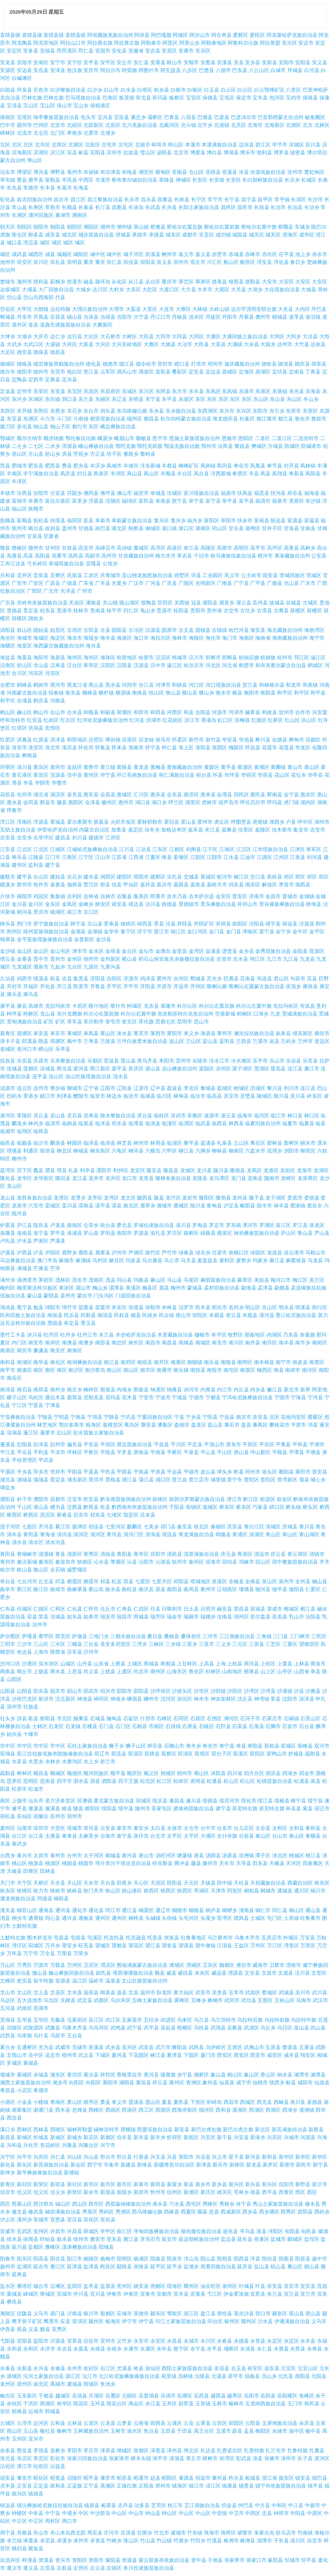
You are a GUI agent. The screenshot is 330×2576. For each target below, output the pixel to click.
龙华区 (24, 1178)
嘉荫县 (181, 885)
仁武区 (141, 1609)
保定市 (243, 98)
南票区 (317, 1362)
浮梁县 (96, 501)
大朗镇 (41, 309)
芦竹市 (169, 1253)
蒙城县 (194, 1288)
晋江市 (161, 931)
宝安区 (193, 98)
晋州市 (57, 959)
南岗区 (319, 1343)
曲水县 (113, 1589)
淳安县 (264, 262)
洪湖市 (153, 720)
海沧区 (7, 638)
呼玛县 (274, 802)
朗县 (43, 1041)
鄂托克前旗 (149, 446)
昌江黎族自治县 (105, 199)
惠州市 (125, 802)
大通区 (213, 336)
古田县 (91, 630)
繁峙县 (147, 454)
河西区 (174, 712)
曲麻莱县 (77, 1589)
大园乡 (268, 344)
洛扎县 (158, 1233)
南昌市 (152, 1343)
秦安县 (184, 1527)
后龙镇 (146, 740)
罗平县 (57, 1233)
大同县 (179, 336)
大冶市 (184, 344)
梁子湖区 (242, 1069)
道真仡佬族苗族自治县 (65, 325)
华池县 (246, 740)
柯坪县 (14, 1014)
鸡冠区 (41, 896)
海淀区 (57, 638)
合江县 (146, 685)
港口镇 (169, 528)
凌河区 (7, 1115)
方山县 (35, 454)
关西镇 (181, 603)
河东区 (35, 673)
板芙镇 (126, 98)
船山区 (231, 262)
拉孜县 (7, 1061)
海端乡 (91, 638)
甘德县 (86, 528)
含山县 (41, 665)
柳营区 (308, 1151)
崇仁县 (114, 262)
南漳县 (7, 1390)
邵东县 (41, 1691)
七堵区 (114, 1515)
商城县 (151, 1664)
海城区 (41, 638)
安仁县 (141, 62)
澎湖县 (14, 1433)
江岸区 (113, 838)
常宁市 (215, 199)
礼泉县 (224, 1143)
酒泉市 (41, 967)
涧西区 (107, 877)
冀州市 (164, 978)
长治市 (278, 207)
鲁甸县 (214, 1206)
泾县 (171, 924)
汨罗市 (186, 1307)
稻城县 (279, 317)
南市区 (147, 1370)
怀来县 (119, 747)
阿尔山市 (199, 35)
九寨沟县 (110, 967)
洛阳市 (124, 1233)
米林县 (169, 1307)
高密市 (224, 548)
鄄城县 (198, 978)
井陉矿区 (204, 924)
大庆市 (41, 336)
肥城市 (19, 466)
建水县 (91, 877)
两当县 (64, 1069)
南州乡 (57, 1390)
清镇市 (317, 1554)
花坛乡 (298, 775)
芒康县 (41, 1268)
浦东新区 (77, 1480)
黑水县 (113, 685)
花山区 (282, 775)
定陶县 (19, 379)
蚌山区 (176, 145)
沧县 (244, 172)
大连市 (166, 309)
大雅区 (151, 344)
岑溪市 (102, 180)
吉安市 (317, 830)
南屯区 (231, 1370)
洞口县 (69, 399)
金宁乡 (283, 931)
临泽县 (91, 1143)
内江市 (224, 1390)
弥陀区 (199, 1315)
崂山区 (46, 1049)
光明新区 (205, 583)
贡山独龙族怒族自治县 (147, 575)
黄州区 (91, 775)
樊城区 (259, 446)
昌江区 (78, 199)
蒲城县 (41, 1480)
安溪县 (224, 62)
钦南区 (84, 1562)
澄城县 (123, 235)
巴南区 (110, 98)
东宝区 (74, 391)
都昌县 (151, 419)
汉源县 (141, 665)
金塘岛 (163, 951)
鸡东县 (236, 885)
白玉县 (211, 90)
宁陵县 (44, 1417)
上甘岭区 (187, 1664)
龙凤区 (254, 1170)
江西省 (136, 857)
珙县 (196, 575)
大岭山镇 (219, 309)
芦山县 (322, 1233)
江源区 (264, 857)
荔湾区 (7, 1170)
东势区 (41, 411)
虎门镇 (291, 802)
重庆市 (169, 282)
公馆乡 (110, 563)
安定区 (14, 51)
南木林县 (264, 1362)
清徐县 (107, 1554)
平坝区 (107, 1444)
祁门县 (168, 1527)
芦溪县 (57, 1241)
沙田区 (234, 1691)
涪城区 (174, 493)
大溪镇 (52, 344)
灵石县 (74, 1115)
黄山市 (295, 767)
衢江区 (24, 1589)
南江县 (111, 1362)
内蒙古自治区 (94, 830)
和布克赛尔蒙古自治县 (280, 665)
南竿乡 (302, 1343)
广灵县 (169, 583)
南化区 (57, 1362)
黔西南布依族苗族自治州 (140, 1507)
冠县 (196, 603)
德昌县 (57, 352)
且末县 (147, 1515)
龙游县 (274, 1253)
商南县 (7, 1671)
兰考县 (91, 1041)
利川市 (291, 1088)
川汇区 (214, 262)
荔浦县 (208, 1143)
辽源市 (141, 1088)
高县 (28, 556)
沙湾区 (251, 1691)
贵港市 (64, 610)
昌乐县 (148, 199)
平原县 (158, 1472)
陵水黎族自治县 (118, 1115)
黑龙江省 (77, 685)
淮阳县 (203, 747)
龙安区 (137, 1170)
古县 (105, 630)
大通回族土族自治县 (245, 336)
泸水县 (24, 1241)
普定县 (57, 1480)
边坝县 (246, 145)
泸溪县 (7, 1253)
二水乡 (52, 446)
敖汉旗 (74, 70)
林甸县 (181, 1096)
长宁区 (198, 199)
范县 (5, 466)
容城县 (257, 1609)
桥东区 (226, 1507)
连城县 (14, 1069)
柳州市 (19, 1159)
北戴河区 (169, 125)
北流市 (24, 133)
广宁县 (241, 583)
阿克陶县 (22, 43)
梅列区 (7, 1288)
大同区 (196, 336)
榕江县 (308, 1609)
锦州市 (91, 959)
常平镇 (282, 199)
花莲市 (269, 747)
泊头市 (7, 172)
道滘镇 (313, 317)
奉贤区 (239, 473)
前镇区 (193, 1507)
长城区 (308, 180)
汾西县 (24, 493)
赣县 (5, 548)
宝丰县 (260, 98)
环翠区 (7, 767)
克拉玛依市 (57, 1006)
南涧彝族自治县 (85, 1362)
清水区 (35, 1542)
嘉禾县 (195, 830)
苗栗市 (102, 1307)
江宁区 (86, 857)
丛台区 (152, 282)
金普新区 (84, 939)
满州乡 (7, 1280)
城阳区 (80, 254)
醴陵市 (80, 1096)
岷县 (136, 1315)
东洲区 (30, 419)
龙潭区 (61, 1198)
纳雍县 (174, 1390)
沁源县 (163, 1562)
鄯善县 (251, 1671)
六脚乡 (203, 1151)
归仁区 (131, 610)
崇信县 (131, 262)
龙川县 (204, 1170)
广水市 (308, 583)
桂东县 (47, 610)
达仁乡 (57, 336)
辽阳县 (124, 1088)
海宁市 (317, 638)
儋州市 (262, 317)
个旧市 (201, 556)
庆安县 (234, 1527)
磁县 (88, 282)
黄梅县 (158, 767)
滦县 (117, 1206)
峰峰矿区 (189, 466)
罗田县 (107, 1233)
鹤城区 (315, 665)
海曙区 (7, 646)
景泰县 (111, 924)
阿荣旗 (129, 70)
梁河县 (80, 1069)
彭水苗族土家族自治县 (98, 1433)
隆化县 (7, 1178)
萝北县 (124, 1225)
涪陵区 (113, 501)
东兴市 (226, 411)
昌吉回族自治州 (34, 199)
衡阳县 (268, 693)
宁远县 (226, 1417)
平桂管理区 (24, 1460)
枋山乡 (52, 454)
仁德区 (41, 1609)
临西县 (219, 1123)
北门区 (57, 133)
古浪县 (264, 610)
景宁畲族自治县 (51, 924)
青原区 (244, 1554)
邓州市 (215, 364)
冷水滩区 (241, 1061)
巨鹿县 (231, 978)
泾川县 (152, 904)
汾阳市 (41, 493)
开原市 (164, 986)
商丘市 (24, 1671)
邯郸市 (213, 657)
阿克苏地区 (46, 43)
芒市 (55, 1268)
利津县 (64, 1096)
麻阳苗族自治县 (218, 1280)
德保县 (41, 352)
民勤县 (88, 1315)
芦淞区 (41, 1241)
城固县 (239, 235)
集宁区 (128, 931)
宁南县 (78, 1417)
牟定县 (71, 1323)
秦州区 (196, 1562)
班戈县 (143, 98)
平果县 (283, 1444)
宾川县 (313, 145)
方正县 (97, 454)
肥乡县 (80, 466)
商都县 (168, 1664)
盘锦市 (181, 1425)
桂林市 (80, 610)
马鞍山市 (315, 1253)
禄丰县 (281, 1206)
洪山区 (308, 720)
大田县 (146, 336)
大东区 (133, 289)
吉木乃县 (177, 896)
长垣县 (261, 207)
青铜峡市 (27, 1554)
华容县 (265, 775)
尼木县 (129, 1397)
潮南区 (79, 215)
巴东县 (239, 70)
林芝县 (124, 1143)
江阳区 (198, 857)
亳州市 (74, 172)
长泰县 (86, 207)
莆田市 (302, 1472)
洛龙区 (317, 1225)
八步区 (189, 70)
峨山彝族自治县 (96, 446)
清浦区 (256, 1534)
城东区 (173, 235)
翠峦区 (186, 282)
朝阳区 (24, 227)
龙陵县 (199, 1178)
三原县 (256, 1644)
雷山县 (128, 1061)
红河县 (136, 720)
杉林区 (213, 1671)
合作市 (302, 712)
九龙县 (307, 959)
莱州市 (224, 1033)
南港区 (7, 1350)
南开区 (161, 1362)
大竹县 (301, 344)
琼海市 (213, 1562)
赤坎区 (269, 254)
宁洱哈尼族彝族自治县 (247, 1397)
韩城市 (179, 657)
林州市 (141, 1143)
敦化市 (302, 419)
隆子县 (256, 1198)
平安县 (91, 1444)
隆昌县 (171, 1170)
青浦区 (239, 1534)
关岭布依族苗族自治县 (42, 603)
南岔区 (119, 1343)
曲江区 (41, 1589)
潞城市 (164, 1206)
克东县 (151, 1006)
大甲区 (24, 309)
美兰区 (317, 1280)
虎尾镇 (260, 822)
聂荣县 (74, 1397)
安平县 (91, 62)
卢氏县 (7, 1241)
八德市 (223, 70)
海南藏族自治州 (290, 638)
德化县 (93, 364)
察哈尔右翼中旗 (259, 227)
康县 (22, 1006)
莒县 (312, 978)
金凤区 (69, 904)
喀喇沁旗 (217, 986)
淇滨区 (47, 1515)
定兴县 (69, 379)
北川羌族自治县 (139, 125)
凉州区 (223, 1069)
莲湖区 (261, 1069)
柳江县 (186, 1151)
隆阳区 (206, 1198)
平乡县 (24, 1472)
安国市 (102, 51)
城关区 (256, 235)
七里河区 (115, 1527)
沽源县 (152, 630)
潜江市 (234, 1499)
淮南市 (136, 747)
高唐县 (14, 556)
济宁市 (144, 931)
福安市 (141, 493)
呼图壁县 (241, 822)
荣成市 (274, 1609)
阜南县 (163, 501)
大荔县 (133, 309)
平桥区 (174, 1452)
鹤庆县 (41, 701)
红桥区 (275, 720)
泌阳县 (164, 152)
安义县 (319, 62)
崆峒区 (244, 1014)
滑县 (17, 783)
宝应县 (121, 117)
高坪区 (274, 548)
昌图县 (119, 207)
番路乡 (131, 454)
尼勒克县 (93, 1397)
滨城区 (296, 145)
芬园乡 (74, 493)
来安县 (41, 1033)
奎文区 (129, 1022)
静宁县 (78, 924)
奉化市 (241, 466)
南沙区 (75, 1370)
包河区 (277, 98)
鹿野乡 (69, 1253)
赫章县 (252, 712)
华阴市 (42, 783)
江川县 (126, 849)
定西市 (35, 379)
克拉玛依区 (285, 1006)
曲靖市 (57, 1589)
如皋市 (91, 1617)
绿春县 (186, 1253)
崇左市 (198, 262)
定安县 (196, 372)
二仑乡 (19, 446)
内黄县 (208, 1390)
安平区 (107, 62)
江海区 (226, 849)
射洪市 (46, 1699)
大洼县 (310, 336)
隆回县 (62, 1178)
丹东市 (24, 317)
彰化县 (7, 199)
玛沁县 (124, 1280)
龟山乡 (147, 610)
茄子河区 (10, 1527)
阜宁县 (196, 501)
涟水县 (120, 1076)
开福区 (30, 986)
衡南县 (139, 693)
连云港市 (294, 1253)
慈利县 (41, 282)
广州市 (84, 591)
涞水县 (124, 1033)
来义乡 (191, 1033)
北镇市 (142, 145)
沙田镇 (218, 1691)
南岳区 (14, 1378)
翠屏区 (203, 282)
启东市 (80, 1515)
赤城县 (236, 254)
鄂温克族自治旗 (182, 446)
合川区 (19, 673)
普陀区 (251, 1480)
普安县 (319, 1472)
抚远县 (278, 520)
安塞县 (158, 62)
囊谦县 (41, 1350)
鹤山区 (7, 712)
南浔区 (309, 1370)
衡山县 (173, 693)
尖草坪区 (43, 838)
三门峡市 (300, 1636)
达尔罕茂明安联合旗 (254, 309)
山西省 (301, 1671)
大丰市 (205, 289)
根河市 (265, 556)
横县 (237, 693)
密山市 (183, 1315)
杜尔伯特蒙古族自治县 (185, 419)
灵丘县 (41, 1115)
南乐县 (211, 1362)
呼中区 (305, 822)
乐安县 (24, 1061)
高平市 (257, 548)
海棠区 (24, 646)
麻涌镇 (83, 1260)
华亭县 (315, 775)
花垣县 (7, 794)
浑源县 (41, 822)
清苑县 (174, 1554)
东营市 (293, 411)
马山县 (174, 1280)
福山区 (19, 509)
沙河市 (91, 1652)
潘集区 (165, 1425)
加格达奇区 (174, 830)
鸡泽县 (147, 978)
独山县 (41, 426)
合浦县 (24, 701)
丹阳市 (229, 317)
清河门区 (133, 1534)
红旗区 (259, 720)
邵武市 (91, 1691)
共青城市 (110, 575)
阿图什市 (149, 70)
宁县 (179, 1417)
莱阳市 (174, 1033)
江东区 (160, 849)
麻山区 (158, 1280)
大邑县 (201, 344)
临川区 (164, 1096)
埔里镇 (218, 1480)
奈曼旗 (307, 1335)
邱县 (60, 1581)
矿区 (48, 1022)
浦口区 (163, 1480)
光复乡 (119, 583)
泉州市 (286, 1581)
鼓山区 (24, 630)
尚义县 (91, 1671)
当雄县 (107, 317)
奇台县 (7, 1581)
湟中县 (74, 775)
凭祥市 (57, 1472)
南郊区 (128, 1362)
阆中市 (74, 1041)
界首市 (286, 885)
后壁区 (96, 740)
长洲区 (19, 215)
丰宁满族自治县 (41, 473)
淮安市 (19, 747)
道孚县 (296, 317)
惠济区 (191, 794)
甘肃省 (51, 536)
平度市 (298, 1425)
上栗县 (284, 1664)
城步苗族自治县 (96, 235)
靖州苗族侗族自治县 (46, 931)
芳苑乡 (80, 454)
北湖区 (293, 125)
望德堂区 (309, 1644)
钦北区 (201, 1527)
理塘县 (14, 1151)
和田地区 (77, 740)
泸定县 (231, 1206)
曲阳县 (174, 1589)
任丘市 (107, 1609)
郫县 (239, 1472)
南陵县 (228, 1362)
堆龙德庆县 (225, 419)
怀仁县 (169, 747)
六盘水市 (255, 1151)
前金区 (284, 1499)
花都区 (313, 740)
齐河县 (46, 1527)
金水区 (96, 951)
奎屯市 (113, 1022)
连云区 (24, 1088)
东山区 (261, 399)
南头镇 (181, 1370)
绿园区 (257, 1253)
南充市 (219, 1343)
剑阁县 (193, 849)
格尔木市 (165, 556)
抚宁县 (179, 501)
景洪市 (41, 912)
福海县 (311, 493)
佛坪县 (107, 493)
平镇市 (191, 1472)
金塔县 (113, 951)
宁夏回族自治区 (155, 1417)
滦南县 (86, 1206)
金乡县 (246, 951)
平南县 (158, 1452)
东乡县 (156, 411)
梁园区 (206, 1069)
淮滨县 (69, 747)
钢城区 (152, 528)
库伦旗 (146, 1022)
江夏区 (152, 857)
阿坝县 (142, 35)
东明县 (136, 399)
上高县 (206, 1664)
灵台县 (144, 1115)
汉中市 (158, 665)
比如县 (131, 152)
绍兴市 (107, 1691)
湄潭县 (116, 1288)
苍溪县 (229, 172)
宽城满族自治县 (299, 1014)
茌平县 (286, 254)
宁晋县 (35, 1405)
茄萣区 (131, 1515)
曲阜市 (7, 1589)
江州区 (281, 857)
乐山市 (277, 1061)
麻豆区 (116, 1260)
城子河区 (133, 254)
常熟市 (52, 207)
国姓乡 (35, 618)
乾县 (105, 1507)
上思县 (74, 1671)
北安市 (57, 125)
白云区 (228, 90)
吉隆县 (124, 896)
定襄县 (52, 379)
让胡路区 (227, 1589)
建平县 (24, 877)
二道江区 (282, 438)
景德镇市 (189, 904)
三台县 (91, 1644)
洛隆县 (7, 1233)
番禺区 (260, 1425)
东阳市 (260, 411)
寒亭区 (91, 665)
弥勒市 (152, 1307)
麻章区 (244, 1280)
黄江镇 (107, 767)
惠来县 (208, 794)
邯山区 (24, 665)
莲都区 (30, 1069)
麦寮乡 (243, 1260)
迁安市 (74, 1499)
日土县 (191, 1609)
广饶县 (274, 583)
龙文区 (128, 1198)
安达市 (306, 43)
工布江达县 (12, 563)
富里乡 (79, 501)
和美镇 (310, 685)
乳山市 (296, 1617)
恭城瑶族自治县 (66, 563)
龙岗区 (287, 1170)
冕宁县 (24, 1307)
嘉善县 (57, 885)
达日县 (74, 336)
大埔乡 (24, 336)
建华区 (19, 865)
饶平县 (279, 1589)
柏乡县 (161, 90)
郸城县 (7, 317)
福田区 (74, 520)
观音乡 (226, 603)
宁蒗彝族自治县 (18, 1417)
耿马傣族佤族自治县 (233, 556)
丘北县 (46, 1581)
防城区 (292, 446)
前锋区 (160, 1499)
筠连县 (264, 978)
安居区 (169, 51)
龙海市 (304, 1170)
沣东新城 (150, 466)
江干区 (210, 849)
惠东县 (158, 794)
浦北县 (7, 1480)
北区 (5, 145)
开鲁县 (97, 986)
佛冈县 (91, 493)
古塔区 (74, 630)
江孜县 (297, 857)
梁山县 (152, 1069)
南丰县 (286, 1343)
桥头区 (310, 1507)
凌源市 (211, 1115)
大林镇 (199, 309)
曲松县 (129, 1589)
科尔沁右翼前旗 (101, 1014)
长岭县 (181, 199)
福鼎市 (228, 493)
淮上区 (186, 747)
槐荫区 (236, 747)
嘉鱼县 (198, 885)
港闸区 (252, 528)
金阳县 (300, 951)
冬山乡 (311, 399)
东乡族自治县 (181, 411)
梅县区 (149, 1288)
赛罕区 (46, 1636)
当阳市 (124, 317)
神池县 (84, 1699)
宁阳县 (210, 1417)
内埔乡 (124, 1390)
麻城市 (66, 1260)
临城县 (147, 1096)
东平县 (169, 399)
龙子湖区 (275, 1198)
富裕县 (261, 520)
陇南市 (272, 1178)
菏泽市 (236, 712)
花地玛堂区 (293, 1417)
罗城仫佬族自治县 (153, 1225)
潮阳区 (91, 227)
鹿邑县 (86, 1253)
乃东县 (290, 1335)
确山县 (319, 1581)
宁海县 (298, 1397)
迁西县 (74, 1507)
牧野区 (235, 1335)
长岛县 (14, 188)
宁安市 (146, 1397)
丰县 (254, 473)
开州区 (198, 986)
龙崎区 (288, 1178)
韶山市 (74, 1691)
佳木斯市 (282, 830)
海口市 (141, 638)
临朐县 (69, 1123)
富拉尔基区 (57, 501)
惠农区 (308, 794)
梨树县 (274, 1143)
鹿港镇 (297, 1206)
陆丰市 (264, 1206)
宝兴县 (105, 117)
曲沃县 (146, 1589)
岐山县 (24, 1570)
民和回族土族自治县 (23, 1315)
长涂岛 (136, 207)
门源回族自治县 (133, 1296)
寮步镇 (57, 1088)
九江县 (290, 959)
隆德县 (237, 1170)
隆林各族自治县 (173, 1178)
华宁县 (107, 775)
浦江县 (129, 1480)
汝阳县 (313, 1617)
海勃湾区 (314, 630)
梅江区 (300, 1280)
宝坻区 (226, 98)
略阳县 (247, 1206)
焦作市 (41, 885)
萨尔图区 (10, 1636)
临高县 (214, 1096)
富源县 (295, 520)
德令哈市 (146, 364)
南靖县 (144, 1362)
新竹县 (213, 740)
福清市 (262, 501)
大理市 (116, 309)
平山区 (224, 1452)
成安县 (52, 235)
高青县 (291, 548)
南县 (279, 1370)
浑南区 (24, 822)
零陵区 (24, 1115)
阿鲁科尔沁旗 (243, 43)
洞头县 (107, 411)
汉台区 (74, 665)
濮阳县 (7, 1499)
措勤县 (252, 282)
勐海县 (248, 1288)
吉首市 (224, 959)
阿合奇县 (221, 35)
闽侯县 (55, 1315)
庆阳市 (158, 1554)
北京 (308, 125)
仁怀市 (91, 1609)
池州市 (7, 262)
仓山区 (196, 172)
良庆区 (136, 1069)
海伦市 (213, 638)
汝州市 (39, 1624)
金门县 (216, 931)
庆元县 (228, 1554)
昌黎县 (165, 199)
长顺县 (69, 207)
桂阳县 (181, 610)
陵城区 (264, 1096)
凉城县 (47, 1069)
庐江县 (24, 1225)
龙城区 (187, 1170)
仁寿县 (124, 1609)
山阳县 (7, 1691)
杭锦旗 (268, 657)
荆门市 (24, 924)
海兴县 (93, 646)
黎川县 (274, 1088)
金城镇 (306, 896)
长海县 (80, 188)
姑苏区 (57, 630)
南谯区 (24, 1370)
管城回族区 (292, 575)
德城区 (7, 364)
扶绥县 (57, 520)
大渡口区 (169, 289)
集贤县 (80, 978)
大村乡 (116, 289)
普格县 (113, 1480)
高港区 (174, 548)
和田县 (158, 712)
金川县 (19, 904)
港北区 (119, 528)
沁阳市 (146, 1562)
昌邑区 (228, 207)
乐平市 (260, 1061)
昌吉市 (61, 199)
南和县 (7, 1362)
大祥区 (69, 344)
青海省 (47, 1534)
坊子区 (114, 454)
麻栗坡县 (296, 1260)
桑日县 (154, 1636)
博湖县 (231, 152)
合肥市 (7, 685)
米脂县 (250, 1315)
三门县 (280, 1636)
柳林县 (219, 1151)
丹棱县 (179, 317)
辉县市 (47, 802)
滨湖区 (41, 152)
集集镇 (57, 896)
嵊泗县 (134, 1699)
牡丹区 (51, 1335)
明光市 (219, 1307)
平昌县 (161, 1444)
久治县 (7, 978)
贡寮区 (57, 575)
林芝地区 (47, 1425)
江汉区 (243, 849)
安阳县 (302, 62)
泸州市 (119, 1253)
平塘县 (313, 1452)
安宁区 (74, 62)
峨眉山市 (124, 438)
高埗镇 (124, 548)
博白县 (214, 152)
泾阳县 (256, 924)
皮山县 (208, 1472)
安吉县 (152, 51)
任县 (155, 1609)
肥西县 (52, 466)
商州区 (158, 1671)
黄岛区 (41, 767)
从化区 (119, 282)
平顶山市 (214, 1444)
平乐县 (24, 1452)
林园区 (74, 1143)
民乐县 (71, 1315)
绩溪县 (41, 978)
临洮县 (152, 1123)
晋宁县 (266, 931)
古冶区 (136, 630)
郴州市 (169, 254)
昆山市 (201, 1022)
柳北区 (64, 1151)
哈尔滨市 (194, 665)
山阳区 (14, 1679)
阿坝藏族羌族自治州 (110, 35)
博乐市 (247, 152)
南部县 (102, 1343)
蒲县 (304, 1480)
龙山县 (7, 1198)
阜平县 (229, 501)
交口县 (257, 877)
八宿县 (188, 117)
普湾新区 (287, 1480)
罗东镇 (233, 1225)
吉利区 (74, 896)
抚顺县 (7, 520)
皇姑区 (74, 767)
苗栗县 (86, 1307)
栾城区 (52, 1206)
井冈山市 (247, 904)
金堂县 (179, 951)
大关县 (238, 289)
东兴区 (243, 411)
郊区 (289, 877)
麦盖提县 (207, 1260)
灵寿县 (91, 1115)
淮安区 (35, 747)
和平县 (318, 693)
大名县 (285, 309)
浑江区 (7, 822)
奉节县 (274, 466)
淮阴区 (219, 747)
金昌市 (273, 896)
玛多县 (133, 1260)
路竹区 (152, 1253)
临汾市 (198, 1096)
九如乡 (57, 967)
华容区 (248, 775)
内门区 (19, 1343)
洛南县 (24, 1233)
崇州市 (181, 262)
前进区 (267, 1499)
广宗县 (7, 603)
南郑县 (41, 1390)
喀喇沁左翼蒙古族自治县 (257, 986)
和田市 (141, 712)
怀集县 (102, 747)
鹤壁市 (246, 665)
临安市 (97, 1096)
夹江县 (212, 830)
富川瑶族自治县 (201, 493)
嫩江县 (274, 1390)
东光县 (296, 391)
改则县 (52, 528)
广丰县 (102, 583)
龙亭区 (95, 1198)
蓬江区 (30, 1433)
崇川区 (41, 262)
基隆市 (168, 1006)
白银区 (194, 90)
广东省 (86, 583)
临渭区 (186, 1123)
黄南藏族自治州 (184, 767)
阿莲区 (170, 43)
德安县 (24, 352)
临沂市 (41, 1143)
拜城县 (295, 70)
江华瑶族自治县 (270, 849)
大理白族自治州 (90, 309)
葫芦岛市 (228, 802)
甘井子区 (272, 528)
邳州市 (252, 1472)
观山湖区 (129, 603)
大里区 (149, 309)
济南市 (256, 896)
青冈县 (30, 1534)
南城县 (186, 1343)
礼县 (73, 1170)
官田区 (165, 603)
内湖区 (274, 1335)
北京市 (181, 152)
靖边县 (136, 904)
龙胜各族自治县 (34, 1198)
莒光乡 (214, 978)
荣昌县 (241, 1609)
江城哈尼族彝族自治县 (92, 849)
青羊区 (141, 1554)
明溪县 (302, 1307)
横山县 (189, 693)
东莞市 (57, 372)
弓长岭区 (37, 563)
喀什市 (118, 1006)
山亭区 (284, 1671)
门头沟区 (104, 1296)
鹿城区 (181, 1206)
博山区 (34, 160)
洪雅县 (24, 740)
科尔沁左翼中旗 (254, 1006)
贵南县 (97, 610)
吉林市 (107, 896)
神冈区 (101, 1699)
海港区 (124, 638)
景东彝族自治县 (218, 904)
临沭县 (102, 1123)
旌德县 (169, 904)
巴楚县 (206, 70)
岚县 (274, 1041)
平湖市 (317, 1444)
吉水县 (240, 959)
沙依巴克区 (24, 1699)
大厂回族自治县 (56, 289)
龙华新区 (43, 1178)
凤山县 (134, 473)
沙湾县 (268, 1691)
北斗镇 (188, 125)
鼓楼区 (297, 610)
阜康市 (35, 501)
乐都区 (95, 1061)
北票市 (91, 133)
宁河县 (315, 1397)
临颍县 (24, 1143)
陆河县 (19, 1213)
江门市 (52, 857)
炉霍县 (7, 1225)
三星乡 (189, 1644)
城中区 (97, 254)
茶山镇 (141, 227)
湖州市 (322, 822)
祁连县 (96, 1527)
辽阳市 (107, 1088)
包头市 (88, 117)
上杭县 (234, 1664)
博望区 (24, 172)
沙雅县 (313, 1691)
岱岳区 (7, 309)
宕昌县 (57, 317)
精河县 (24, 912)
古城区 (310, 603)
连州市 (41, 1088)
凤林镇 (308, 466)
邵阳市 (124, 1691)
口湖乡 (261, 1014)
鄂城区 (7, 438)
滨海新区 (22, 152)
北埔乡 (107, 133)
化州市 (24, 794)
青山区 (273, 1534)
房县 (67, 454)
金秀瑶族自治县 (273, 951)
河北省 (229, 665)
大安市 (269, 282)
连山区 (56, 1076)
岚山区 (176, 1041)
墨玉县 (88, 1323)
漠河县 (266, 1315)
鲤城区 (241, 1088)
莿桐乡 (57, 282)
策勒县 (52, 180)
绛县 (167, 857)
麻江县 (277, 1260)
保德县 (210, 98)
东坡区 (186, 399)
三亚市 (206, 1644)
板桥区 (176, 98)
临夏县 (306, 1123)
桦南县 (29, 755)
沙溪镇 (284, 1691)
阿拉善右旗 (100, 43)
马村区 (100, 1260)
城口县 (14, 242)
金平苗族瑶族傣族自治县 (45, 939)
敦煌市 (318, 419)
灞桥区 (154, 117)
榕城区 (291, 1609)
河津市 (163, 685)
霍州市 (205, 822)
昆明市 (184, 1022)
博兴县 (41, 172)
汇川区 (141, 794)
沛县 (313, 1425)
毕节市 (279, 145)
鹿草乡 (147, 1206)
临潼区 (169, 1123)
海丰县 (107, 638)
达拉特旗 (60, 309)
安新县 (269, 62)
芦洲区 (136, 1253)
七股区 (29, 1527)
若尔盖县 (260, 1617)
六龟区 (119, 1151)
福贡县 (261, 493)
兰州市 (305, 1041)
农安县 (260, 1417)
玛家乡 (260, 1260)
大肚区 (149, 289)
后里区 (129, 740)
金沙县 (103, 939)
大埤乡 (7, 336)
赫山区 (24, 712)
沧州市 (295, 172)
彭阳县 (24, 1444)
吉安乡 (24, 838)
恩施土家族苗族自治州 (194, 438)
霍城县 (57, 822)
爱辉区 (240, 35)
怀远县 (252, 747)
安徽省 (136, 51)
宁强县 (95, 1417)
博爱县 (198, 152)
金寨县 (24, 959)
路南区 (74, 1225)
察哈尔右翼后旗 (184, 227)
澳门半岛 (47, 1260)
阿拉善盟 (270, 43)
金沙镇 (7, 951)
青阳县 (124, 1554)
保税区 (7, 117)
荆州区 (14, 931)
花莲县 (286, 747)
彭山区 (64, 1433)
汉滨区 (163, 657)
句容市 (297, 978)
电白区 (74, 372)
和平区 (284, 693)
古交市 (231, 610)
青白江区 (254, 1527)
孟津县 (265, 1288)
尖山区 (41, 877)
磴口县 (181, 364)
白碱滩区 (22, 78)
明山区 (252, 1307)
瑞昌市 (124, 1617)
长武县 (152, 207)
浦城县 (24, 1480)
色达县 (24, 1652)
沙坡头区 (182, 1691)
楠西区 (264, 1370)
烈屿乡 (14, 1096)
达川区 (100, 289)
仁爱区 (313, 1589)
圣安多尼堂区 (115, 1644)
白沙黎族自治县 (68, 90)
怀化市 (86, 747)
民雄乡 (149, 1315)
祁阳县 (181, 1581)
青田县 (7, 1554)
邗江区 (301, 657)
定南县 (296, 372)
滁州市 (24, 282)
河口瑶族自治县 (223, 685)
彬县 (83, 152)
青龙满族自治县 (196, 1534)
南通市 (164, 1370)
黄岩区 (41, 775)
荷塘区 (124, 712)
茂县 (110, 1280)
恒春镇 (56, 693)
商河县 (251, 1664)
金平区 (317, 931)
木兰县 (106, 1335)
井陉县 (184, 924)
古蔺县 (281, 610)
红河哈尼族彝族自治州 (102, 720)
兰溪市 (260, 1041)
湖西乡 (277, 822)
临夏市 (290, 1123)
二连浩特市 (306, 438)
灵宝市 (231, 1096)
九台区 (74, 967)
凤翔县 (279, 473)
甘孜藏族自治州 (136, 556)
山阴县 (24, 1691)
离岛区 (131, 1425)
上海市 (41, 1652)
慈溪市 (74, 282)
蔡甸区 (163, 172)
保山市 (64, 105)
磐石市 (232, 1425)
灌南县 (93, 603)
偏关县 (74, 1444)
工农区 (91, 575)
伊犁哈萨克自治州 (57, 830)
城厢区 (64, 254)
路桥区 (191, 1233)
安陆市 (24, 62)
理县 (62, 1170)
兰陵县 (107, 1041)
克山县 (47, 1014)
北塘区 (75, 145)
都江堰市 (266, 419)
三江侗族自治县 (237, 1636)
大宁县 (141, 317)
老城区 (7, 1049)
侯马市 (163, 740)
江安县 (7, 849)
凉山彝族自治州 (179, 1069)
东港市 (246, 391)
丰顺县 (168, 473)
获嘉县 (101, 822)
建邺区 (158, 877)
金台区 (129, 951)
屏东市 (233, 1444)
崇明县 (74, 262)
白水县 (128, 90)
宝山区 (30, 105)
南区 (38, 1370)
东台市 (91, 411)
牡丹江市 (87, 1335)
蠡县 (38, 1170)
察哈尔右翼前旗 (222, 227)
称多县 (35, 235)
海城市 (24, 638)
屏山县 (241, 1452)
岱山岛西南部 (38, 297)
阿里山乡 (189, 43)
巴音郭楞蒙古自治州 (280, 117)
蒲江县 (146, 1480)
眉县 (164, 1288)
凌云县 (228, 1115)
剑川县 (79, 838)
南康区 (178, 1362)
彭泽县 (41, 1444)
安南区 (41, 62)
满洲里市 (27, 1280)
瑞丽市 (191, 1617)
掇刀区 (7, 426)
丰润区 (118, 473)
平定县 (194, 1444)
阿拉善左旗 (126, 43)
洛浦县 (74, 1233)
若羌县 (279, 1617)
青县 (60, 1554)
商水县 (57, 1671)
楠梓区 (91, 1390)
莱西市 (158, 1033)
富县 (88, 520)
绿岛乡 (203, 1253)
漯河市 (250, 1225)
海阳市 (41, 657)
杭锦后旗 (249, 657)
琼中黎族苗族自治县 (295, 1562)
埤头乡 (224, 1472)
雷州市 (183, 1061)
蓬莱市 (47, 1433)
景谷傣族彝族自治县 (282, 904)
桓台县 (203, 775)
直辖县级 (10, 35)
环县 (218, 775)
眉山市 (83, 1288)
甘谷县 (236, 528)
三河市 (210, 1636)
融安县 (224, 1609)
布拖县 (129, 172)
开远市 (181, 986)
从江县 (136, 282)
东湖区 (35, 399)
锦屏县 (7, 939)
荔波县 (174, 1088)
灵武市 (178, 1115)
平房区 (250, 1444)
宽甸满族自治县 (24, 1022)
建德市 (96, 838)
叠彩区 (179, 372)
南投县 (198, 1370)
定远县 (7, 391)
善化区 (196, 1671)
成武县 (19, 254)
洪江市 (192, 720)
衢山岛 (96, 1589)
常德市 (30, 188)
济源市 (131, 978)
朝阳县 (57, 227)
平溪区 (7, 1472)
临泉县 (86, 1123)
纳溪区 (158, 1390)
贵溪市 (164, 610)
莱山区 (107, 1033)
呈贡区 (206, 235)
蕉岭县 (274, 877)
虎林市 (209, 802)
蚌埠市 (159, 145)
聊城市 (74, 1088)
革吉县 (184, 556)
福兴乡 (194, 520)
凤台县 (201, 473)
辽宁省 (91, 1088)
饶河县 (262, 1589)
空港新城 (225, 1014)
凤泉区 (101, 473)
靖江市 (74, 912)
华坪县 (232, 775)
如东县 (74, 1617)
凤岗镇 (208, 466)
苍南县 (179, 172)
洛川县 (183, 1225)
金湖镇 (95, 931)
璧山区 (147, 152)
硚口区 (277, 1507)
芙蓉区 (296, 501)
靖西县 (144, 924)
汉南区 (7, 665)
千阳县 (176, 1507)
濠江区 (174, 665)
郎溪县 (29, 1041)
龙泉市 (19, 1206)
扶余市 (244, 520)
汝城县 (57, 1617)
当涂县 (91, 317)
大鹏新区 (102, 325)
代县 (60, 297)
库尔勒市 (93, 1022)
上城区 (134, 1664)
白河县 (311, 70)
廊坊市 (322, 1033)
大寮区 (183, 309)
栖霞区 (74, 1581)
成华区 (306, 235)
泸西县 (24, 1253)
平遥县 (91, 1472)
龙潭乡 (78, 1198)
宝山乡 (80, 105)
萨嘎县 (29, 1636)
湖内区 (308, 802)
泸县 (38, 1253)
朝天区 (7, 227)
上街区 (268, 1664)
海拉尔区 (160, 638)
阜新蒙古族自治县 (132, 520)
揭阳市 (24, 896)
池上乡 (302, 254)
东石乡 (74, 411)
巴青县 (171, 117)
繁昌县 (242, 446)
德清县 (285, 364)
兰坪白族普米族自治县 (142, 1041)
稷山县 (129, 959)
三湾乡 (139, 1644)
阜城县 (158, 493)
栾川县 (69, 1206)
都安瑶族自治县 (108, 419)
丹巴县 (318, 309)
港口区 (186, 528)
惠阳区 (75, 802)
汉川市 (196, 657)
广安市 (19, 583)
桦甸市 (296, 740)
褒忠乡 (138, 117)
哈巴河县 (239, 630)
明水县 (286, 1307)
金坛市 (146, 951)
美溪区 (133, 1288)
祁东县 (97, 1515)
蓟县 (55, 978)
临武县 (203, 1123)
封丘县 (84, 473)
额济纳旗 (53, 438)
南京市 (243, 1417)
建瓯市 (7, 877)
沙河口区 (10, 1664)
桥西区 (14, 1515)
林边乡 (114, 1096)
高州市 (109, 556)
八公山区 (259, 70)
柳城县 (80, 1151)
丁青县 (313, 372)
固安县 (270, 575)
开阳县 (147, 986)
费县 (67, 466)
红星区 (7, 740)
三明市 (7, 1644)
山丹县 (84, 1664)
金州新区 (110, 959)
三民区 (318, 1636)
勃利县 (264, 152)
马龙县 (315, 1260)
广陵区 (186, 583)
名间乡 (236, 1307)
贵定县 (30, 610)
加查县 (118, 830)
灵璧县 (247, 1096)
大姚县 (168, 344)
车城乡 (302, 227)
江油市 (247, 857)
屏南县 (141, 1452)
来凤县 (91, 1033)
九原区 (91, 967)
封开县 (291, 466)
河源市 (219, 712)
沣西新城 (221, 473)
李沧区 (191, 1088)
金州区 (74, 959)
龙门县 (238, 1178)
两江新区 (100, 1069)
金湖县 (78, 931)
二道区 (262, 438)
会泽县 (92, 802)
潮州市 (107, 227)
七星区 (142, 1581)
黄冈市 (57, 767)
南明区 (244, 1362)
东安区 (41, 391)
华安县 (229, 740)
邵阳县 (141, 1691)
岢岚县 (307, 1006)
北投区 (92, 145)
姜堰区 (181, 857)
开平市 (131, 986)
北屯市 (109, 145)
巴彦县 (221, 117)
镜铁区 (128, 924)
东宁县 (152, 399)
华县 (28, 783)
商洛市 (318, 1664)
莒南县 (247, 978)
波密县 (297, 152)
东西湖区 (207, 411)
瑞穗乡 (208, 1617)
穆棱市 (202, 1335)
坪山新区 (260, 1452)
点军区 (107, 372)
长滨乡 (292, 180)
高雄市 (35, 1006)
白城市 (278, 70)
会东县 (174, 794)
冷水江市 (219, 1061)
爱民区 (257, 35)
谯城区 (210, 1507)
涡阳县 (7, 630)
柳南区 (236, 1151)
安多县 (30, 51)
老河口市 (27, 1049)
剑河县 (314, 857)
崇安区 (24, 262)
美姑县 (261, 1280)
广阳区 (34, 591)
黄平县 (228, 767)
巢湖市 (62, 215)
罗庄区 (174, 1233)
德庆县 (302, 364)
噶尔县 (35, 528)
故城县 (277, 603)
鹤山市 (41, 712)
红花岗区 (172, 720)
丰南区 (14, 473)
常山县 (19, 207)
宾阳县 (97, 152)
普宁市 (234, 1480)
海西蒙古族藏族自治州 (58, 646)
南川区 (236, 1343)
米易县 (216, 1315)
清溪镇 (46, 1554)
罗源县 (141, 1233)
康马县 (30, 994)
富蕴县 (311, 520)
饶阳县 (296, 1589)
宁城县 (179, 1397)
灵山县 (57, 1115)
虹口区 (225, 720)
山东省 (101, 1664)
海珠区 (107, 657)
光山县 (291, 583)
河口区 (196, 685)
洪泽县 (57, 740)
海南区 (246, 638)
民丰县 (203, 1307)
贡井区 (24, 575)
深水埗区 (48, 1664)
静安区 (102, 904)
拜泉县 (24, 90)
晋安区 (239, 896)
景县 (159, 924)
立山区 (241, 1143)
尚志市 (141, 1671)
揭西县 (302, 885)
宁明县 (61, 1417)
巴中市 (7, 125)
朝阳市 (41, 227)
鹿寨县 (102, 1253)
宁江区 (19, 1405)
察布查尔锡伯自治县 (134, 180)
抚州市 (19, 528)
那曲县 (141, 1390)
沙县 (299, 1691)
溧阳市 (104, 1170)
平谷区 (266, 1444)
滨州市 (114, 152)
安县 (239, 62)
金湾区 (196, 951)
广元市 (51, 591)
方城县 (275, 446)
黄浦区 (244, 767)
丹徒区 (213, 317)
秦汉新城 (27, 1562)
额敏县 (143, 438)
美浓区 (66, 1288)
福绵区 (129, 501)
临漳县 (107, 1143)
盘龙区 (198, 1425)
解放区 (269, 885)
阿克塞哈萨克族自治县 (292, 35)
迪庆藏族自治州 (242, 364)
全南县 (252, 1581)
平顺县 (279, 1452)
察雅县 (158, 227)
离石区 (257, 1143)
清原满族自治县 (201, 1554)
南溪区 (247, 1370)
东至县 (14, 419)
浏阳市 (291, 1151)
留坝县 (47, 1151)
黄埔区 (261, 767)
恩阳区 (245, 438)
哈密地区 (127, 657)
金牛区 (300, 931)
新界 (305, 1390)
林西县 (236, 1123)
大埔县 (29, 289)
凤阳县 (313, 473)
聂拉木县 (55, 1397)
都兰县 (285, 419)
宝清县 (14, 105)
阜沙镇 (313, 501)
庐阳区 (52, 1253)
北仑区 (41, 133)
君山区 (281, 978)
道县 (33, 325)
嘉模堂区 (113, 1425)
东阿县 (163, 391)
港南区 (203, 528)
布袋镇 (91, 172)
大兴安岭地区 (127, 344)
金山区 (24, 951)
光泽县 (68, 591)
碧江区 (262, 145)
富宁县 (213, 501)
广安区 (35, 583)
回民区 (241, 794)
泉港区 (219, 1581)
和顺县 (91, 712)
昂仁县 (86, 51)
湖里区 (192, 802)
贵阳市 (198, 610)
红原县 (41, 740)
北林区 (322, 125)
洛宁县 (41, 1233)
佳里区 (245, 830)
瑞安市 (107, 1617)
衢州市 (208, 1589)
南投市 (214, 1370)
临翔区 (24, 1131)
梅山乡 (100, 1288)
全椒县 (236, 1581)
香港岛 (208, 720)
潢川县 (24, 767)
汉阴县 (124, 665)
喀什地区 (98, 1006)
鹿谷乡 (314, 1206)
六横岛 (152, 1151)
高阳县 (42, 556)
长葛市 (64, 188)
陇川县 (221, 1170)
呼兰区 (176, 802)
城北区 (69, 235)
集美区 (141, 896)
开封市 (14, 986)
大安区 (286, 282)
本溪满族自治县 (219, 145)
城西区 (35, 254)
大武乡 (14, 344)
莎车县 (74, 1652)
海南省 (262, 638)
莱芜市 (141, 1033)
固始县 (41, 630)
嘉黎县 (229, 830)
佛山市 (124, 493)
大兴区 (102, 344)
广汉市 (136, 583)
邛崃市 (246, 1562)
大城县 (308, 289)
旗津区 (79, 1527)
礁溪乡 (7, 885)
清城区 (273, 1527)
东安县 (57, 391)
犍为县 (57, 1507)
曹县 (22, 180)
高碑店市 (105, 548)
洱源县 (69, 446)
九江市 (274, 959)
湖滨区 (57, 794)
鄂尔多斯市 (71, 1425)
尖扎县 (174, 877)
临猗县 (41, 1131)
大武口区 (33, 344)
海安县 (257, 630)
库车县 (74, 1022)
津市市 (79, 951)
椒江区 (241, 877)
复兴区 (161, 520)
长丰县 (47, 188)
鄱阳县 (286, 1472)
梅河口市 (280, 1280)
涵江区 (318, 657)
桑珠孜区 (191, 1636)
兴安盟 (319, 712)
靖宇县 (273, 924)
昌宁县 (248, 199)
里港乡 (30, 1096)
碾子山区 (17, 1397)
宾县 (72, 152)
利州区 (120, 1170)
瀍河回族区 (41, 215)
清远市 (261, 1554)
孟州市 (68, 1296)
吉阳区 (114, 978)
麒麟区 (134, 1527)
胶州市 (24, 885)
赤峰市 (252, 254)
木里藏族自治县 (175, 1335)
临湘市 (7, 1131)
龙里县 (146, 1178)
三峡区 (156, 1644)
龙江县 (79, 1178)
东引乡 (277, 411)
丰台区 (184, 473)
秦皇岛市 (65, 1562)
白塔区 (144, 90)
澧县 (50, 1170)
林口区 (311, 1115)
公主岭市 (251, 575)
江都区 (176, 849)
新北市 (291, 1390)
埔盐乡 (7, 1487)
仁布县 (7, 1609)
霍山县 (188, 822)
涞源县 (208, 1033)
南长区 (136, 1343)
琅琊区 (57, 1041)
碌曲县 (208, 1233)
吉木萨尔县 (201, 896)
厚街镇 (113, 740)
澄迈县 (30, 242)
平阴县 (124, 1472)
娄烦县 (311, 1198)
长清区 (298, 199)
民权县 (121, 1315)
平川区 (178, 1444)
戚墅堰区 (77, 1570)
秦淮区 (46, 1562)
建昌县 (62, 838)
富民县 (146, 501)
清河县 (64, 1534)
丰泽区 (19, 481)
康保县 (310, 986)
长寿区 (35, 207)
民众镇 (166, 1315)
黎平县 (191, 1143)
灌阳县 (210, 603)
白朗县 (7, 90)
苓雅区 (194, 1115)
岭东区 (314, 1096)
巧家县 (260, 1507)
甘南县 (308, 528)
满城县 (24, 1268)
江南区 (69, 857)
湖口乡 (159, 802)
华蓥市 (59, 783)
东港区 (262, 391)
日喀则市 (172, 1609)
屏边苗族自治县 (134, 1444)
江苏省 (119, 857)
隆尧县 (223, 1198)
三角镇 (264, 1636)
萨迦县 (79, 1636)
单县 (315, 1671)
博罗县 (281, 152)
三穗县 (74, 1644)
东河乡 (19, 399)
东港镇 (279, 391)
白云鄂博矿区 (269, 90)
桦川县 (262, 740)
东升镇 (24, 411)
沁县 (132, 1562)
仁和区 (57, 1609)
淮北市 (52, 747)
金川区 (35, 904)
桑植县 (171, 1636)
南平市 (7, 1370)
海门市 (229, 638)
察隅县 (285, 227)
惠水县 (14, 802)
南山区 (114, 1370)
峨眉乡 (105, 438)
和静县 (179, 685)
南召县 (24, 1390)
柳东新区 (100, 1151)
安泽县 (57, 70)
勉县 (38, 1307)
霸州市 (24, 125)
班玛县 (160, 98)
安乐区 (203, 51)
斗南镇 (80, 419)
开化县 (47, 986)
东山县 (277, 399)
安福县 (47, 51)
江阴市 (214, 857)
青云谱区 (297, 1554)
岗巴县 (102, 528)
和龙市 (293, 685)
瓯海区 (93, 1425)
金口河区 (197, 931)
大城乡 (83, 289)
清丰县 (14, 1534)
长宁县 (232, 199)
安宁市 (57, 62)
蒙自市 (84, 1296)
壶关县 (74, 794)
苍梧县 (213, 172)
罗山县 (91, 1233)
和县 (189, 712)
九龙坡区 (22, 967)
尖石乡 (74, 877)
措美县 (219, 282)
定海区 (246, 372)
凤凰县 (257, 466)
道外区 (19, 325)
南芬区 (269, 1343)
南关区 (57, 1350)
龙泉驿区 (308, 1178)
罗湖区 (266, 1225)
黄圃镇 (278, 767)
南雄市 (292, 1370)
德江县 (126, 364)
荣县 (43, 1617)
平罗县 (124, 1452)
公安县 (318, 556)
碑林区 (7, 133)
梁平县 (119, 1069)
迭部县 (163, 372)
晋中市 (41, 959)
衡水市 (223, 693)
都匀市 (79, 426)
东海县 (313, 391)
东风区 (213, 391)
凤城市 (114, 466)
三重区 (290, 1644)
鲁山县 (305, 1233)
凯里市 (80, 986)
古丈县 (186, 630)
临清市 (52, 1123)
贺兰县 (250, 685)
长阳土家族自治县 (199, 207)
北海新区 (274, 125)
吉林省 (91, 896)
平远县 (174, 1472)
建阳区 (124, 877)
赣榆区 (19, 548)
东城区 (129, 391)
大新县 (86, 344)
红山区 (292, 720)
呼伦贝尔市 (252, 802)
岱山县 (14, 297)
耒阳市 (166, 1061)
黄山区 (311, 767)
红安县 (34, 720)
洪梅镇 (242, 720)
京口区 (91, 912)
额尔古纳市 (29, 438)
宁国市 (282, 1397)
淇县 (128, 1581)
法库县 (225, 446)
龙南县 (255, 1178)
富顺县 (24, 520)
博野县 (57, 172)
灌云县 (243, 603)
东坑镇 (52, 399)
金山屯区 (60, 951)
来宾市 (57, 1033)
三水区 (57, 1644)
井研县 (223, 924)
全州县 (302, 1581)
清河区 (80, 1534)
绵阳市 (52, 1307)
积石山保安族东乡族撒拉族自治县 (177, 959)
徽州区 (109, 802)
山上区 (268, 1671)
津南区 (250, 931)
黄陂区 (211, 767)
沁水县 (101, 1562)
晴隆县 (223, 1534)
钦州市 (179, 1562)
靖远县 (290, 924)
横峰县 (89, 693)
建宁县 (52, 865)
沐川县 (34, 1335)
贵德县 (14, 610)
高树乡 (308, 548)
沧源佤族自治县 (268, 172)
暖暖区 (315, 1417)
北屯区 (125, 145)
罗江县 (300, 1225)
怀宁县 (152, 747)
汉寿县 (57, 665)
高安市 (86, 548)
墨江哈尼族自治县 (296, 1315)
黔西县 (91, 1507)
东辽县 (119, 399)
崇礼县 (57, 262)
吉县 (67, 978)
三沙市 (24, 1644)
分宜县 (57, 493)
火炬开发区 (123, 822)
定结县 (279, 372)
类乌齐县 (147, 1061)
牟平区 (219, 1335)
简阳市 (141, 877)
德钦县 (269, 364)
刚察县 (136, 528)
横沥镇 (123, 693)
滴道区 (146, 372)
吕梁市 (219, 1253)
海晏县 (24, 657)
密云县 (233, 1315)
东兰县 (86, 399)
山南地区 (232, 1671)
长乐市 (131, 199)
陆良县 (41, 1225)
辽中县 (158, 1088)
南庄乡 (74, 1390)
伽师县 (74, 885)
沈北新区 (65, 1699)
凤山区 (151, 473)
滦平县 (102, 1206)
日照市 (208, 1609)
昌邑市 (244, 207)
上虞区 (124, 1671)
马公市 (171, 1260)
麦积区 (226, 1260)
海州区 (74, 657)
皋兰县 (191, 548)
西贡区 (62, 1636)
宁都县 (213, 1397)
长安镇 (216, 180)
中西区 (86, 180)
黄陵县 (124, 767)
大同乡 (293, 336)
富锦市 (19, 501)
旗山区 (41, 1570)
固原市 (169, 630)
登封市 (165, 364)
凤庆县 (68, 473)
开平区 (114, 986)
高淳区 (158, 548)
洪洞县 (35, 728)
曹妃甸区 (314, 172)
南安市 (35, 1343)
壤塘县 (246, 1589)
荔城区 (224, 1088)
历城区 (257, 1088)
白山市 (111, 90)
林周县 (158, 1143)
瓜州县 (260, 603)
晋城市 (290, 896)
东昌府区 (110, 391)
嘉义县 (203, 254)
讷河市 (191, 1390)
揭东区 (252, 885)
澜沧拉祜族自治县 (254, 1033)
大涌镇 (234, 344)
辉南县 (274, 794)
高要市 (59, 556)
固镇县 (203, 630)
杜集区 (247, 419)
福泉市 (279, 501)
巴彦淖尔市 (243, 117)
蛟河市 (224, 877)
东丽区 (102, 399)
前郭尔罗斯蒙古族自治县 (197, 1499)
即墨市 (158, 896)
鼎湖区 (262, 372)
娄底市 (295, 1198)
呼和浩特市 (12, 720)
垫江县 (91, 372)
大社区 (91, 336)
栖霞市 (91, 1581)
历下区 (24, 1170)
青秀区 (91, 1554)
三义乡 (223, 1644)
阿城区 (180, 35)
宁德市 (196, 1397)
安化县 (119, 51)
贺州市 (286, 712)
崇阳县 (147, 262)
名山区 (269, 1307)
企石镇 (57, 1570)
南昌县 (169, 1343)
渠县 (160, 1589)
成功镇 (223, 235)
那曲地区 (255, 1335)
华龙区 (302, 747)
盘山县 (215, 1425)
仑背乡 (91, 1225)
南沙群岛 (95, 1370)
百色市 (41, 90)
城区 (45, 242)
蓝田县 (226, 1041)
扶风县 (244, 493)
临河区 (261, 1115)
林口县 (295, 1115)
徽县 (62, 802)
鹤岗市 (41, 685)
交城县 (191, 877)
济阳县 (97, 978)
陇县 (159, 1198)
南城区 (203, 1343)
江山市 (102, 857)
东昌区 (91, 391)
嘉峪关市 (217, 885)
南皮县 (300, 1362)
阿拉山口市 (73, 43)
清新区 (74, 1554)
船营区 (247, 262)
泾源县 (306, 924)
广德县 (69, 583)
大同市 (163, 336)
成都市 (189, 235)
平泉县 (191, 1452)
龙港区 (271, 1170)
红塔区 (19, 728)
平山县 (208, 1452)
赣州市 (35, 548)
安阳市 (286, 62)
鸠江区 (257, 959)
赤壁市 (219, 254)
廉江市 (311, 1069)
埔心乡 (318, 1480)
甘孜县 (69, 548)
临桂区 (161, 1115)
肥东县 (35, 466)
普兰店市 (199, 1480)
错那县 (236, 282)
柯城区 (134, 1006)
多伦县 (24, 426)
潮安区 (146, 172)
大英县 (218, 344)
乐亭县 (62, 1049)
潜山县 (41, 1507)
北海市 (255, 125)
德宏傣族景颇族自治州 (58, 364)
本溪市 (192, 145)
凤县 (265, 473)
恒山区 (156, 693)
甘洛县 (291, 528)
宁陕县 (111, 1417)
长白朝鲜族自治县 (262, 180)
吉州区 (181, 978)
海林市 (179, 638)
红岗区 (51, 720)
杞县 (117, 1581)
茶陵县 (166, 180)
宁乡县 (193, 1417)
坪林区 (74, 1452)
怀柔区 (179, 740)
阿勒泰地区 (214, 43)
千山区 (24, 1507)
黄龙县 (141, 767)
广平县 (257, 583)
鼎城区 (229, 372)
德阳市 (24, 372)
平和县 (300, 1444)
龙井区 (113, 1178)
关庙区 (76, 603)
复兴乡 (178, 520)
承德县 (156, 235)
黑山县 (96, 685)
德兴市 (7, 372)
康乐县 (14, 994)
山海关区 (177, 1671)
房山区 (19, 454)
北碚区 (74, 125)
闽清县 (105, 1315)
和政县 (269, 712)
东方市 (179, 391)
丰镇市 (7, 493)
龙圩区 (173, 1198)
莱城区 (74, 1033)
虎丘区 (221, 822)
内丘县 (241, 1390)
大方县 (188, 289)
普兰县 (179, 1480)
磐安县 (148, 1425)
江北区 (24, 849)
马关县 (188, 1260)
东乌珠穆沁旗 (132, 411)
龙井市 (96, 1178)
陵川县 (281, 1096)
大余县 (251, 344)
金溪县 (213, 951)
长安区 (199, 180)
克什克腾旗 (69, 1014)
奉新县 (296, 473)
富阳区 (211, 520)
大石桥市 (110, 336)
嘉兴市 (164, 885)
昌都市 (57, 1499)
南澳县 (69, 1343)
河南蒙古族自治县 (27, 693)
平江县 (7, 1452)
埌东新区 (302, 1033)
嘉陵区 (262, 830)
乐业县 (293, 1061)
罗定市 (216, 1225)
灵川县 (297, 1096)
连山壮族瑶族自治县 (88, 1076)
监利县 (35, 865)
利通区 (30, 1151)
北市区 (42, 145)
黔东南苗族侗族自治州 (125, 1499)
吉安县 (7, 838)
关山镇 (110, 603)
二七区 (35, 446)
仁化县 (74, 1609)
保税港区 (100, 105)
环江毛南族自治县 (137, 775)
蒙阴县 (51, 1296)
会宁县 (291, 794)
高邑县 (75, 556)
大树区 (129, 336)
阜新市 (102, 520)
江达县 (143, 849)
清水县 (19, 1542)
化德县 (279, 740)
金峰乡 (86, 904)
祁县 (105, 1581)
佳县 (117, 885)
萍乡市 (41, 1472)
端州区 (134, 419)
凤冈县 (224, 466)
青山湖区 (309, 1534)
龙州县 (239, 1198)
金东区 (52, 904)
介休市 (7, 896)
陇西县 (144, 1198)
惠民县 (257, 794)
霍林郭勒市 (149, 822)
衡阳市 (251, 693)
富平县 (246, 501)
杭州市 (284, 657)
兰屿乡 (288, 1041)
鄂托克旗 (125, 446)
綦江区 (62, 1527)
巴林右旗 (32, 98)
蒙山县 (34, 1296)
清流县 (169, 1534)
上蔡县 (118, 1664)
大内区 (302, 309)
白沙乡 (95, 90)
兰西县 (243, 1041)
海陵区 (196, 638)
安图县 (208, 62)
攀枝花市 (279, 1425)
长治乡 (311, 207)
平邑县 (107, 1472)
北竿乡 (205, 125)
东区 (200, 399)
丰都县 (169, 466)
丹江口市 (160, 317)
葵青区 (7, 1033)
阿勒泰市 (151, 43)
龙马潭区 (219, 1178)
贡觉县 (41, 575)
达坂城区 (10, 289)
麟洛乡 (19, 1123)
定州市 (24, 391)
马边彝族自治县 (18, 1260)
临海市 (244, 1115)
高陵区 (208, 548)
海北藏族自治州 (285, 630)
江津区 (297, 849)
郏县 (105, 885)
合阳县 (203, 712)
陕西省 (57, 1652)
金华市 (111, 931)
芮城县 (141, 1617)
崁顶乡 (293, 986)
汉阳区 (107, 665)
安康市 (186, 51)
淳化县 (281, 262)
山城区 (68, 1664)
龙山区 (14, 1186)
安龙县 (7, 62)
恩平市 (160, 438)
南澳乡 (86, 1343)
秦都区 (218, 1527)
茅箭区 (46, 1280)
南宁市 (283, 1362)
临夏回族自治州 (263, 1123)
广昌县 (52, 583)
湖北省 (41, 794)
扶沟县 (278, 493)
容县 (32, 1617)
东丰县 (196, 391)
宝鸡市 (293, 98)
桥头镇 (293, 1507)
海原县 (57, 657)
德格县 (24, 364)
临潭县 (136, 1123)
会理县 (224, 794)
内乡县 (257, 1390)
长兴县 (169, 207)
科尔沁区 (187, 1006)
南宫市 (24, 1350)
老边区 (322, 1041)
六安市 (35, 1206)
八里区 (293, 90)
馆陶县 (148, 603)
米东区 (119, 1307)
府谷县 (295, 493)
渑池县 (7, 1307)
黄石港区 (22, 775)
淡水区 (196, 317)
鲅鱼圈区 (315, 117)
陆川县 (198, 1206)
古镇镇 (219, 630)
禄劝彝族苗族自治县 (257, 1233)
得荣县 (318, 364)
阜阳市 (228, 520)
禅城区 (183, 180)
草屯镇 (7, 180)
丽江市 (47, 1096)
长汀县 (102, 207)
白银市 (178, 90)
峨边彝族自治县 (118, 426)
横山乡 (206, 693)
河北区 (213, 665)
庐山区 (288, 1233)
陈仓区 (19, 235)
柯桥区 (30, 1014)
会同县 (30, 802)
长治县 (295, 207)
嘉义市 (186, 254)
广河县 (152, 583)
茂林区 (62, 1280)
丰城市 (131, 466)
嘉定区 (135, 830)
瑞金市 (174, 1617)
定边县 (213, 372)
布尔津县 (110, 172)
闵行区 (319, 1307)
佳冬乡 (152, 830)
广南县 (224, 583)
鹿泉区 (224, 1233)
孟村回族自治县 (222, 1288)
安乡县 (252, 62)
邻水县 (119, 1123)
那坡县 (107, 1390)
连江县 (295, 1069)
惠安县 (91, 794)
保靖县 (310, 98)
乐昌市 (41, 1061)
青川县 (306, 1527)
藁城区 (141, 548)
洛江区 (283, 1225)
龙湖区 (321, 1170)
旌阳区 (239, 924)
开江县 (64, 986)
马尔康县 (152, 1260)
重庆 (88, 262)
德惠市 (110, 364)
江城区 (57, 849)
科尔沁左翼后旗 (216, 1006)
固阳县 (119, 630)
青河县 (114, 1534)
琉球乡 (274, 1151)
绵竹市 (69, 1307)
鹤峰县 (24, 685)
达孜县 (318, 344)
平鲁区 (91, 1452)
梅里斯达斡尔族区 (37, 1288)
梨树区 (291, 1143)
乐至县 (310, 1061)
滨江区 (57, 152)
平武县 (46, 1460)
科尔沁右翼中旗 (138, 1014)
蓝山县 (210, 1041)
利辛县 (87, 1170)
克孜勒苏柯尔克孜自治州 (185, 1014)
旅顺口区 (239, 1253)
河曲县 (57, 701)
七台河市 (27, 1581)
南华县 (41, 1362)
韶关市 (57, 1691)
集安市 (300, 830)
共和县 (7, 575)
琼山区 (262, 1562)
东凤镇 (229, 391)
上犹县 (107, 1671)
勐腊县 (282, 1288)
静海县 (313, 904)
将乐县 (19, 857)
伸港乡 (118, 1699)
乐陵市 (199, 1061)
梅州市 (178, 1288)
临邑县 (7, 1143)
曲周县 (191, 1589)
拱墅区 (181, 575)
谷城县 (293, 603)
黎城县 (208, 1088)
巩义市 (232, 575)
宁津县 (52, 1405)
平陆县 (107, 1452)
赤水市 (319, 254)
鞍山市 (174, 62)
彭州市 (57, 1444)
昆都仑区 (165, 1022)
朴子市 (24, 1499)
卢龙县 (57, 1225)
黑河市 (57, 685)
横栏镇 (106, 693)
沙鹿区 (29, 1664)
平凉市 (57, 1452)
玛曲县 (141, 1280)
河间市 (129, 685)
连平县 (39, 1076)
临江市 (278, 1115)
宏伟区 (52, 728)
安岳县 (41, 70)
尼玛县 (113, 1397)
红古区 (68, 720)
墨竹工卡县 (12, 1335)
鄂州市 (208, 446)
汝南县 (224, 1617)
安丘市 (124, 62)
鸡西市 (24, 978)
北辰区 (113, 125)
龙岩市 (189, 1198)
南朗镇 (194, 1362)
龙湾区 (111, 1198)
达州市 (284, 344)
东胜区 (7, 411)
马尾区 (191, 1280)
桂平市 (114, 610)
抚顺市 (35, 509)
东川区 (146, 391)
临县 (321, 1123)
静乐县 (7, 924)
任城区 (24, 1609)
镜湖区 (57, 912)
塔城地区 (200, 1581)
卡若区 (79, 1006)
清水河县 (55, 1542)
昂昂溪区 (67, 51)
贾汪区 (91, 885)
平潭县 (296, 1452)
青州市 (7, 1562)
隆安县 (154, 1170)
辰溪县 (152, 254)
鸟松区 (35, 1397)
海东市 (74, 638)
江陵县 (35, 857)
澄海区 (290, 235)
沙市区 (201, 1691)
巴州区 (41, 125)
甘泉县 (34, 536)
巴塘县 (205, 117)
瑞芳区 (158, 1617)
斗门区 (64, 419)
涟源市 (7, 1088)
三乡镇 (173, 1644)
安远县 (24, 70)
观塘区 (24, 1033)
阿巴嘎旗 (161, 35)
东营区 (310, 411)
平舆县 (141, 1472)
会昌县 (107, 794)
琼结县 (229, 1562)
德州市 (41, 372)
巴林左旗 (53, 98)
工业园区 (212, 575)
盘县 (246, 1425)
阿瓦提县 (170, 70)
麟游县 (57, 1143)
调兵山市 (127, 372)
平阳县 (74, 1472)
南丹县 (252, 1343)
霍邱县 (171, 822)
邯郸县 (229, 657)
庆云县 (278, 1554)
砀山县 (74, 317)
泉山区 (269, 1581)
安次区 (289, 43)
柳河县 (136, 1151)
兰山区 (193, 1041)
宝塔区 (24, 117)
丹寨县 (246, 317)
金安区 (223, 896)
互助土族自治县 (18, 830)
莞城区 (313, 575)
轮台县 (107, 1225)
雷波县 (111, 1061)
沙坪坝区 (160, 1691)
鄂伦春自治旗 (80, 438)
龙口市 (129, 1178)
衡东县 (73, 693)
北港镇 (221, 125)
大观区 (221, 289)
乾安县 (91, 1499)
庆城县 (290, 1527)
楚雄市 (7, 282)
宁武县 (128, 1417)
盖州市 (69, 528)
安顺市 (191, 62)
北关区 (238, 125)
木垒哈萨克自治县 (135, 1335)
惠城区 (124, 794)
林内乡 (35, 1123)
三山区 (41, 1644)
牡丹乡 (68, 1335)
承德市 (139, 235)
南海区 (74, 1350)
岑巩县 (69, 180)
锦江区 (178, 931)
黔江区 (250, 1499)
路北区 (131, 1206)
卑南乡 (74, 133)
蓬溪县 (7, 1444)
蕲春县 (64, 1515)
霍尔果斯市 (79, 822)
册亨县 (35, 180)
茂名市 (79, 1280)
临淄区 (174, 1143)
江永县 (231, 857)
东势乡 (57, 411)
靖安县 (119, 904)
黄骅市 (91, 767)
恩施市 (229, 438)
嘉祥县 (147, 885)
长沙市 (315, 199)
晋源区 (317, 951)
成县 (50, 254)
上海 (221, 1664)
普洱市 (96, 1480)
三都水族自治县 (128, 1636)
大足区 (7, 352)
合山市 (57, 712)
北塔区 (59, 145)
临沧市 (131, 1096)
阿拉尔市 (110, 70)
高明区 (241, 548)
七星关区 (161, 1581)
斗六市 (47, 419)
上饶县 (41, 1671)
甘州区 (52, 548)
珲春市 (14, 810)
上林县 (301, 1664)
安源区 (7, 70)
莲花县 (278, 1069)
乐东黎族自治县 (68, 1061)
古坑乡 (247, 610)
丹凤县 (41, 317)
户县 (291, 822)
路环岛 (102, 282)
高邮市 (92, 556)
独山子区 (60, 426)
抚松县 (41, 520)
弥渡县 (136, 1307)
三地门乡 (98, 1636)
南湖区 (24, 1362)
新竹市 (196, 740)
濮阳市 (41, 1499)
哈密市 (146, 657)
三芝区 (273, 1644)
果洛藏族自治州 (292, 556)
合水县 (74, 712)
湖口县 (142, 802)
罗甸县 (199, 1225)
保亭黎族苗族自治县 (56, 117)
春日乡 (297, 262)
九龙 (275, 1014)
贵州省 (214, 610)
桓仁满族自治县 (177, 775)
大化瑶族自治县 (282, 289)
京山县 (95, 924)
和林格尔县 (272, 685)
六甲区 (169, 1151)
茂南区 (96, 1280)
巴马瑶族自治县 (83, 98)
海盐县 (7, 657)
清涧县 (152, 1534)
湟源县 (57, 775)
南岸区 (52, 1343)
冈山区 (219, 528)
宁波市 (163, 1397)
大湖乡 (255, 289)
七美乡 (151, 1527)
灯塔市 (198, 364)
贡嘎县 (93, 563)
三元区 (239, 1644)
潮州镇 (124, 227)
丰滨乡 (97, 466)
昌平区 (265, 199)
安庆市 (91, 70)
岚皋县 (283, 1033)
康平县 (7, 1006)
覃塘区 (118, 1562)
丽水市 (308, 1143)
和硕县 (107, 712)
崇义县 (164, 262)
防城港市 (311, 446)
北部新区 (93, 125)
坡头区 (269, 1472)
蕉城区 (208, 877)
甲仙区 (131, 885)
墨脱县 (55, 1323)
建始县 (57, 877)
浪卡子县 (10, 1041)
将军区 (313, 849)
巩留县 (74, 575)
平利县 (41, 1452)
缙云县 (7, 959)
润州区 (241, 1617)
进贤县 (229, 951)
